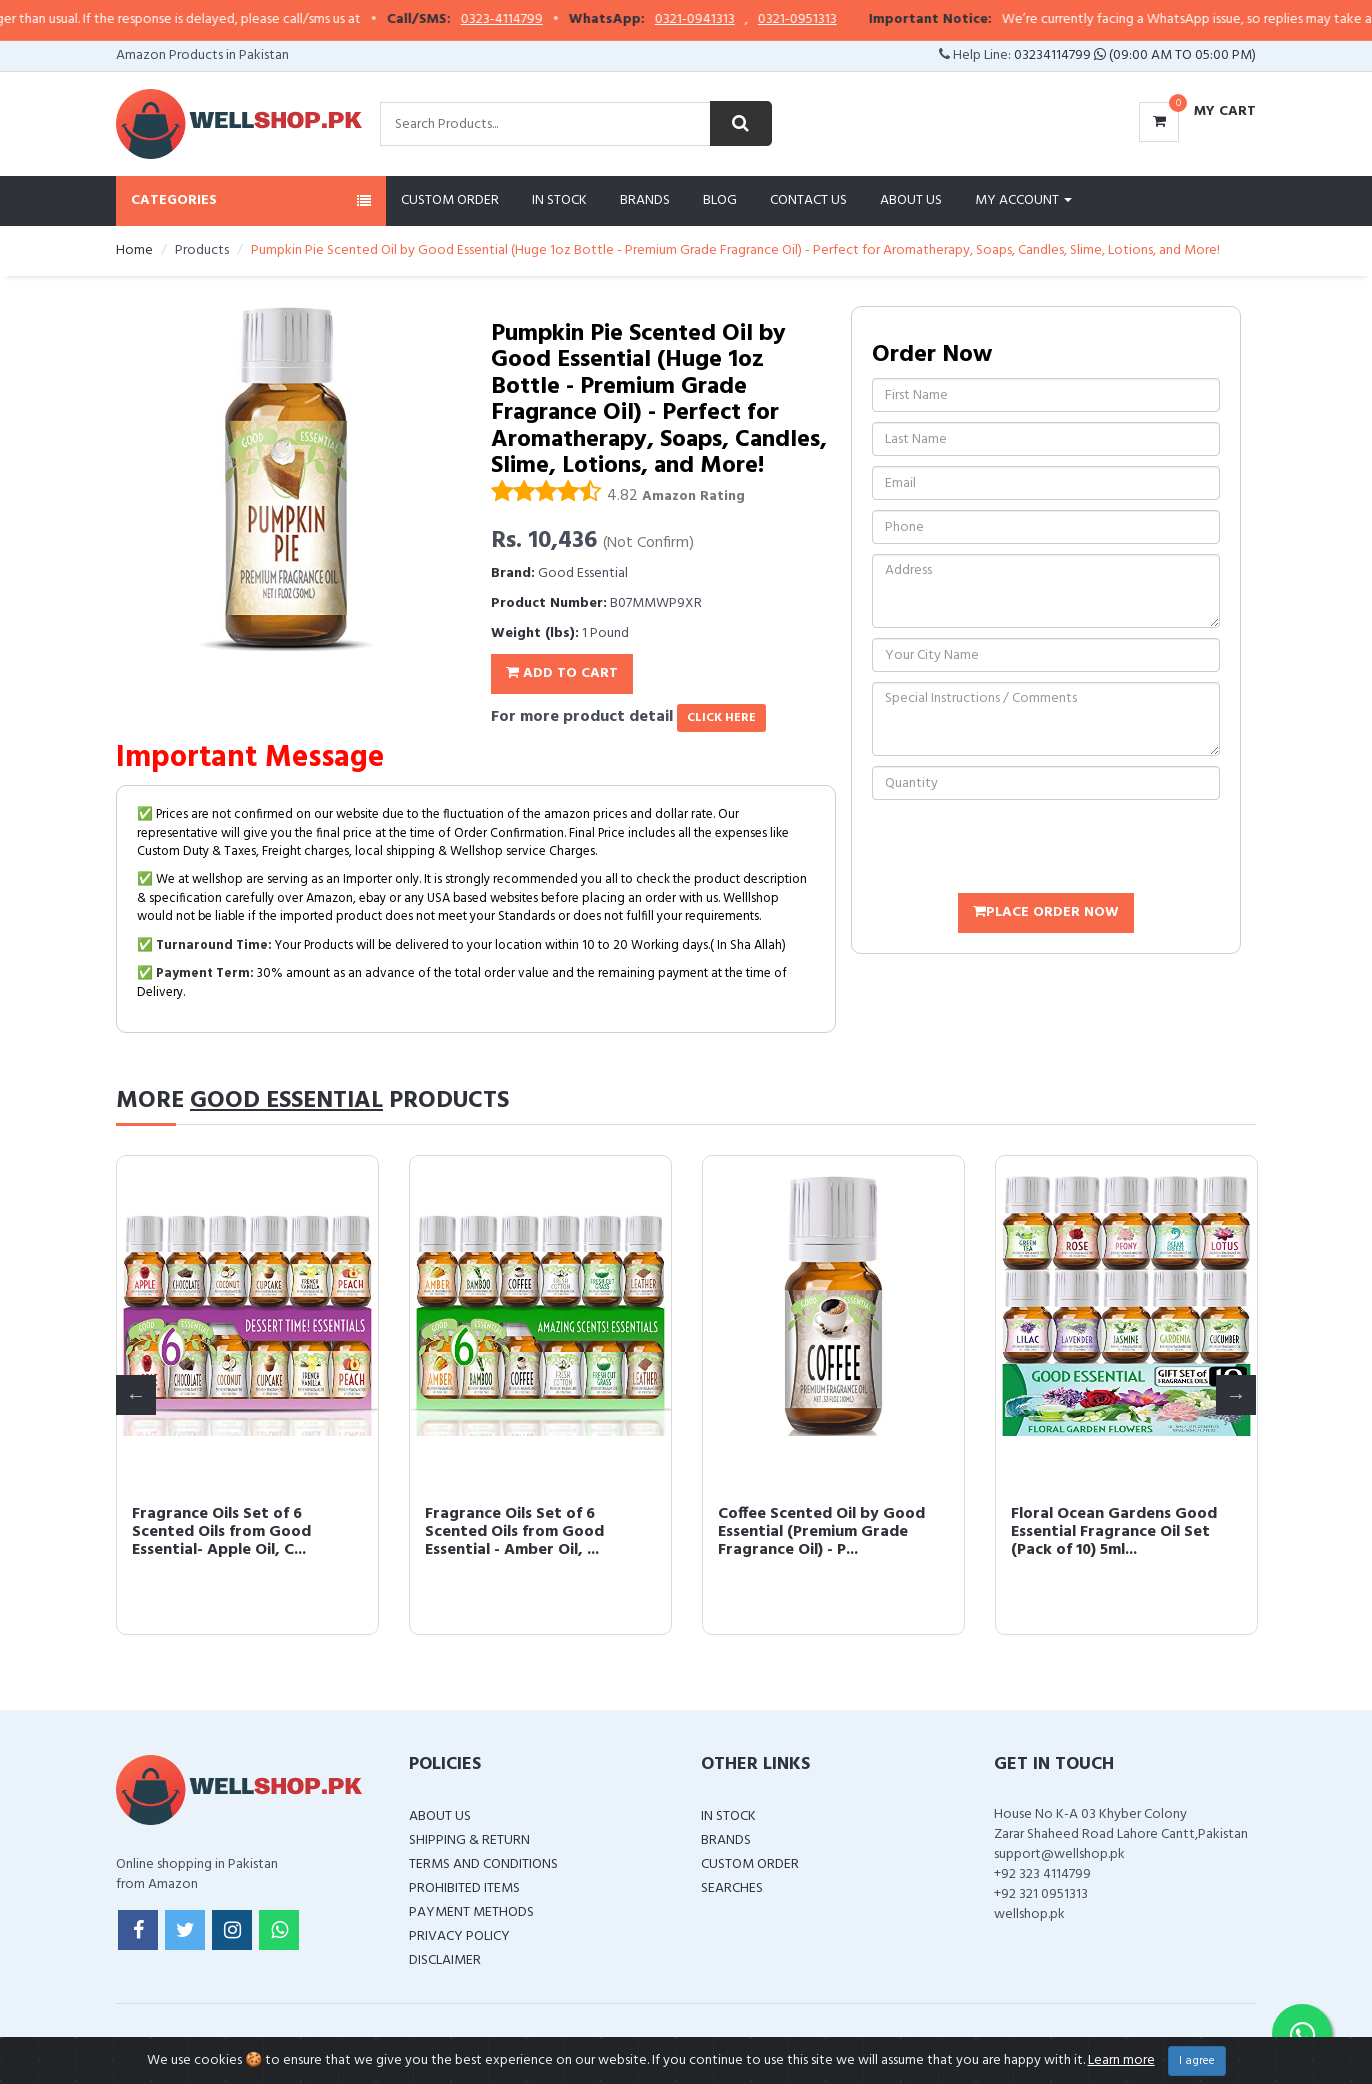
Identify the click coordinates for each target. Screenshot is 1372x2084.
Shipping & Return (469, 1840)
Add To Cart (562, 673)
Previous (136, 1395)
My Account (1023, 200)
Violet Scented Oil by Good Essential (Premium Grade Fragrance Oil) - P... (234, 1531)
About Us (911, 200)
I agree (1197, 2061)
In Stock (559, 200)
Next (1236, 1395)
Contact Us (808, 200)
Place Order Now (1046, 912)
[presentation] (1024, 849)
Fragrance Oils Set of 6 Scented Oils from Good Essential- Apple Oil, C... (807, 1531)
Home (134, 250)
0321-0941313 (748, 20)
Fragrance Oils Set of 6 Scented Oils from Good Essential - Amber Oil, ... (1100, 1531)
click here (721, 718)
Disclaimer (445, 1960)
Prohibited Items (464, 1888)
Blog (720, 200)
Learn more (1121, 2060)
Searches (732, 1888)
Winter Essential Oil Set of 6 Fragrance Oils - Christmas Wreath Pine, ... (529, 1531)
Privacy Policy (459, 1936)
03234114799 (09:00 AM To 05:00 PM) (1135, 55)
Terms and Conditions (483, 1864)
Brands (645, 200)
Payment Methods (471, 1912)
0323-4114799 (555, 20)
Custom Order (450, 200)
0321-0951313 (850, 20)
